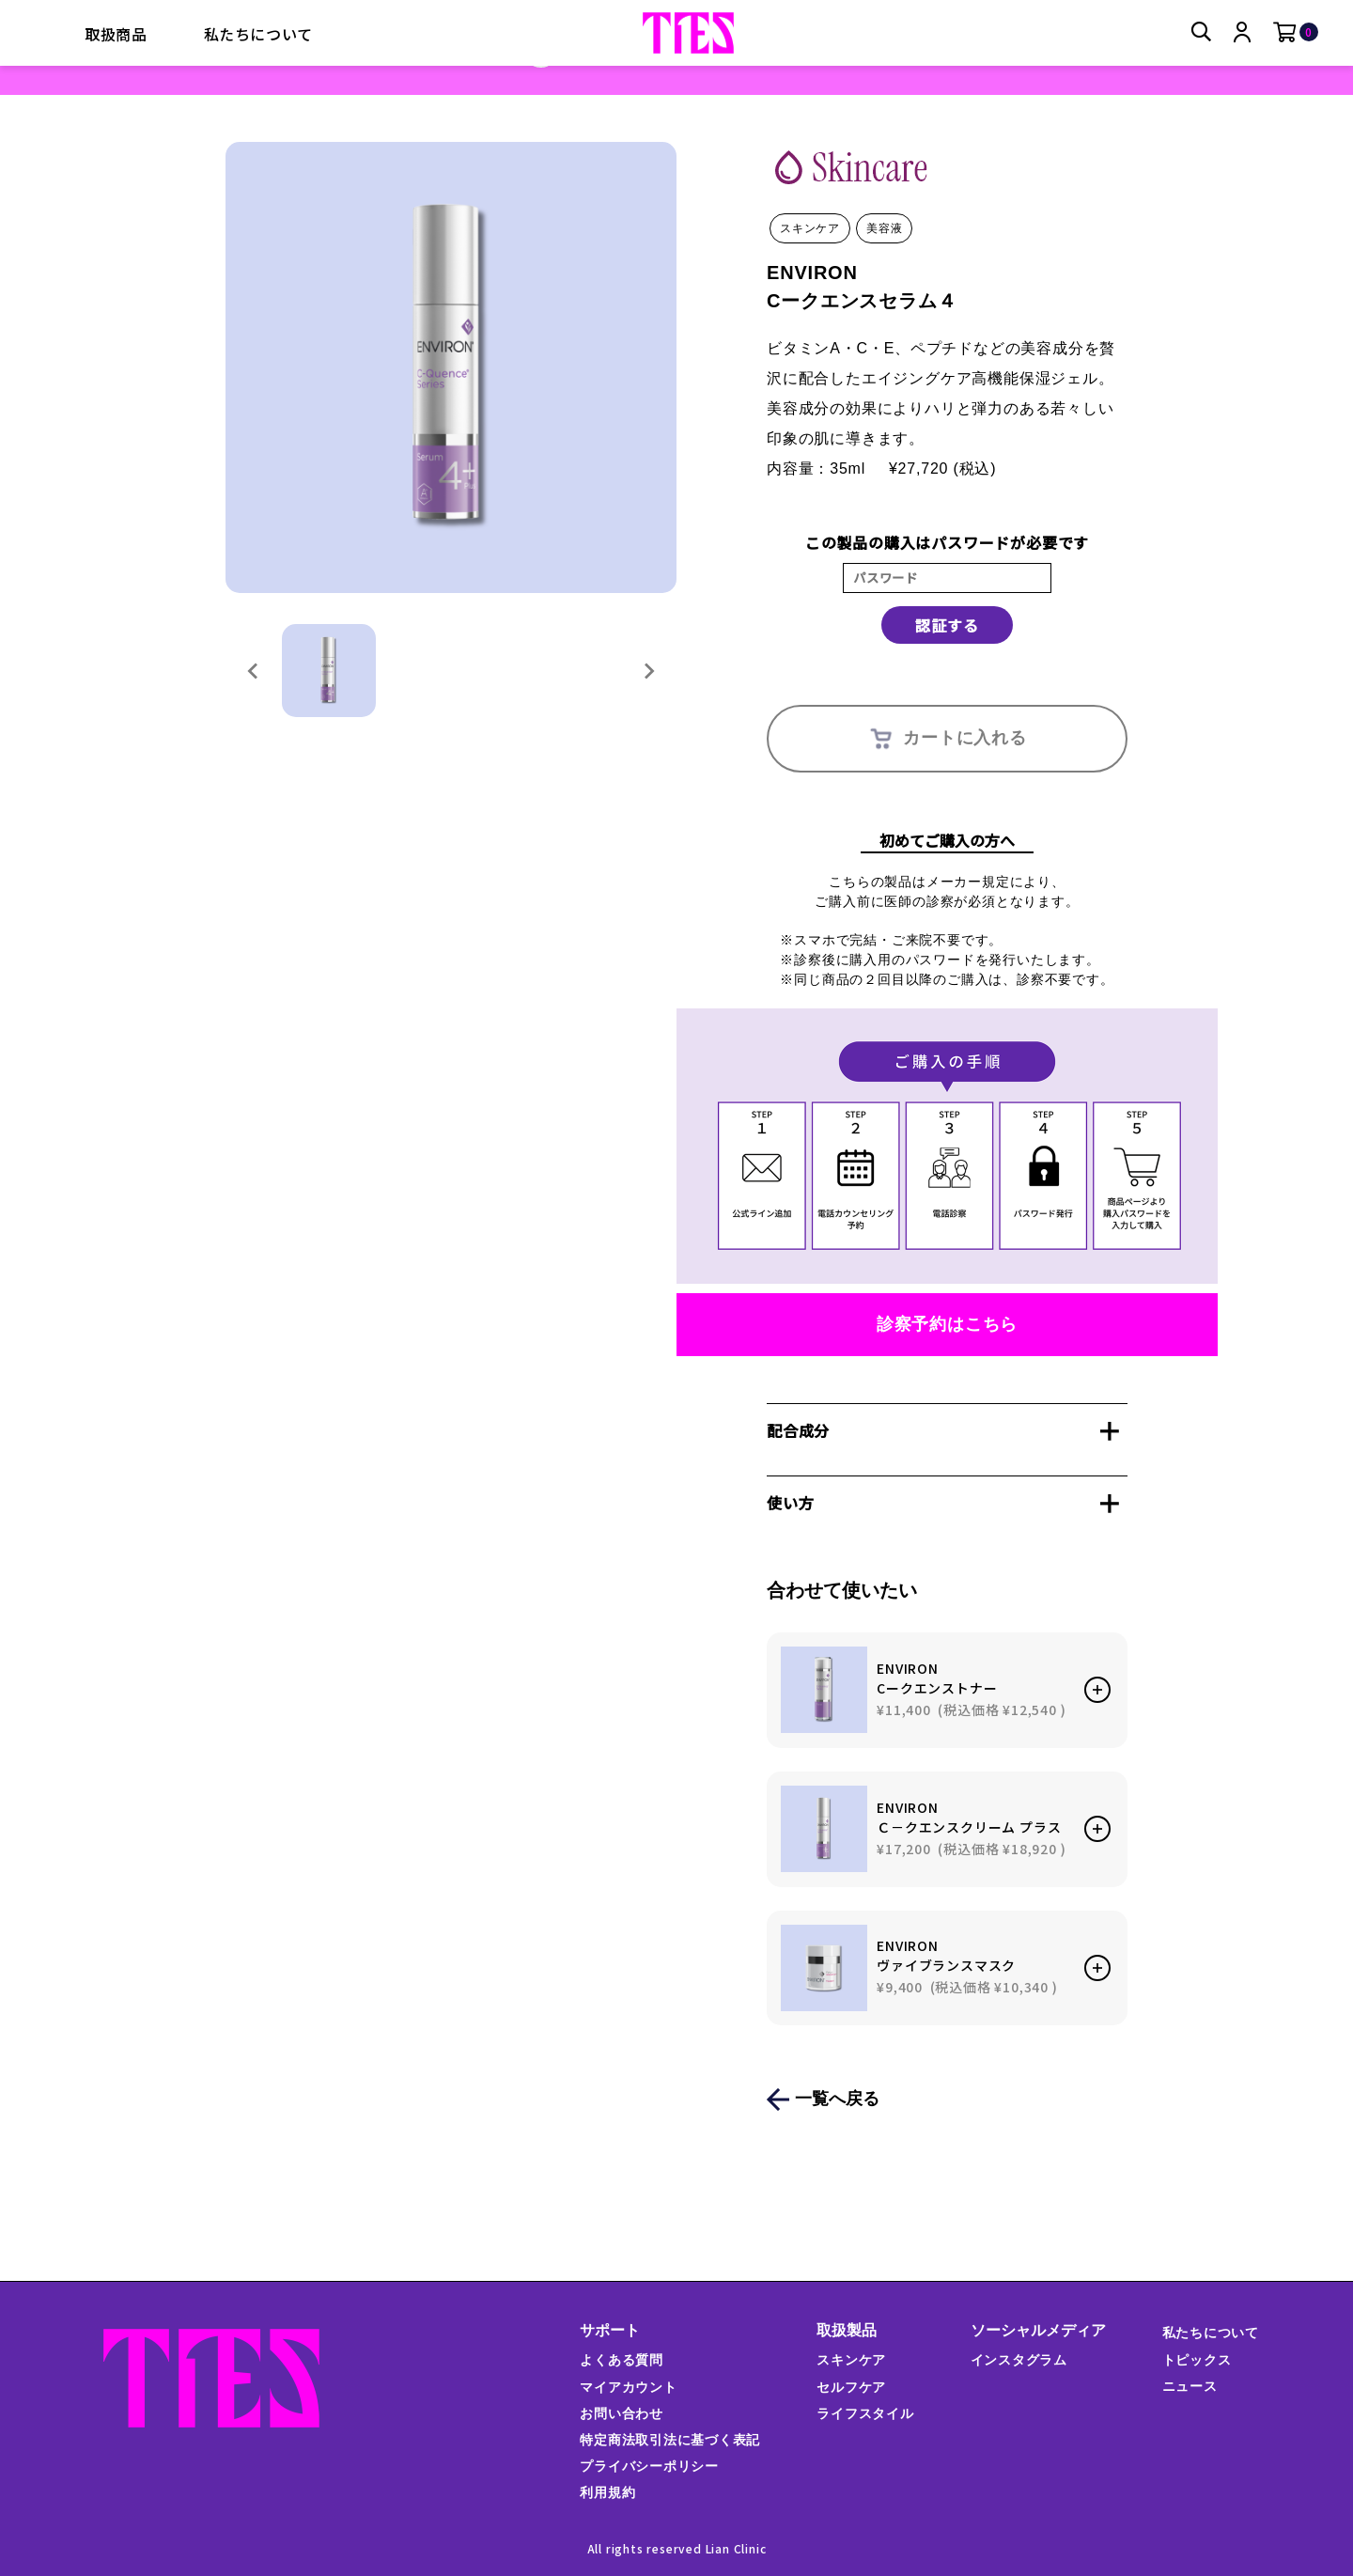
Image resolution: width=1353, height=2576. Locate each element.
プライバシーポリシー (648, 2466)
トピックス (1196, 2359)
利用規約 (606, 2492)
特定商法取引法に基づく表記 (669, 2439)
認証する (946, 625)
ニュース (1189, 2386)
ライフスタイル (865, 2413)
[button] (329, 671)
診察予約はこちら (947, 1324)
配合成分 (798, 1430)
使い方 (790, 1502)
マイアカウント (627, 2387)
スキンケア (851, 2359)
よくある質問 (620, 2359)
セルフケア (851, 2387)
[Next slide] (648, 671)
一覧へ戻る (837, 2098)
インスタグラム (1018, 2359)
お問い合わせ (620, 2413)
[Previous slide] (253, 671)
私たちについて (259, 34)
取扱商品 (116, 34)
